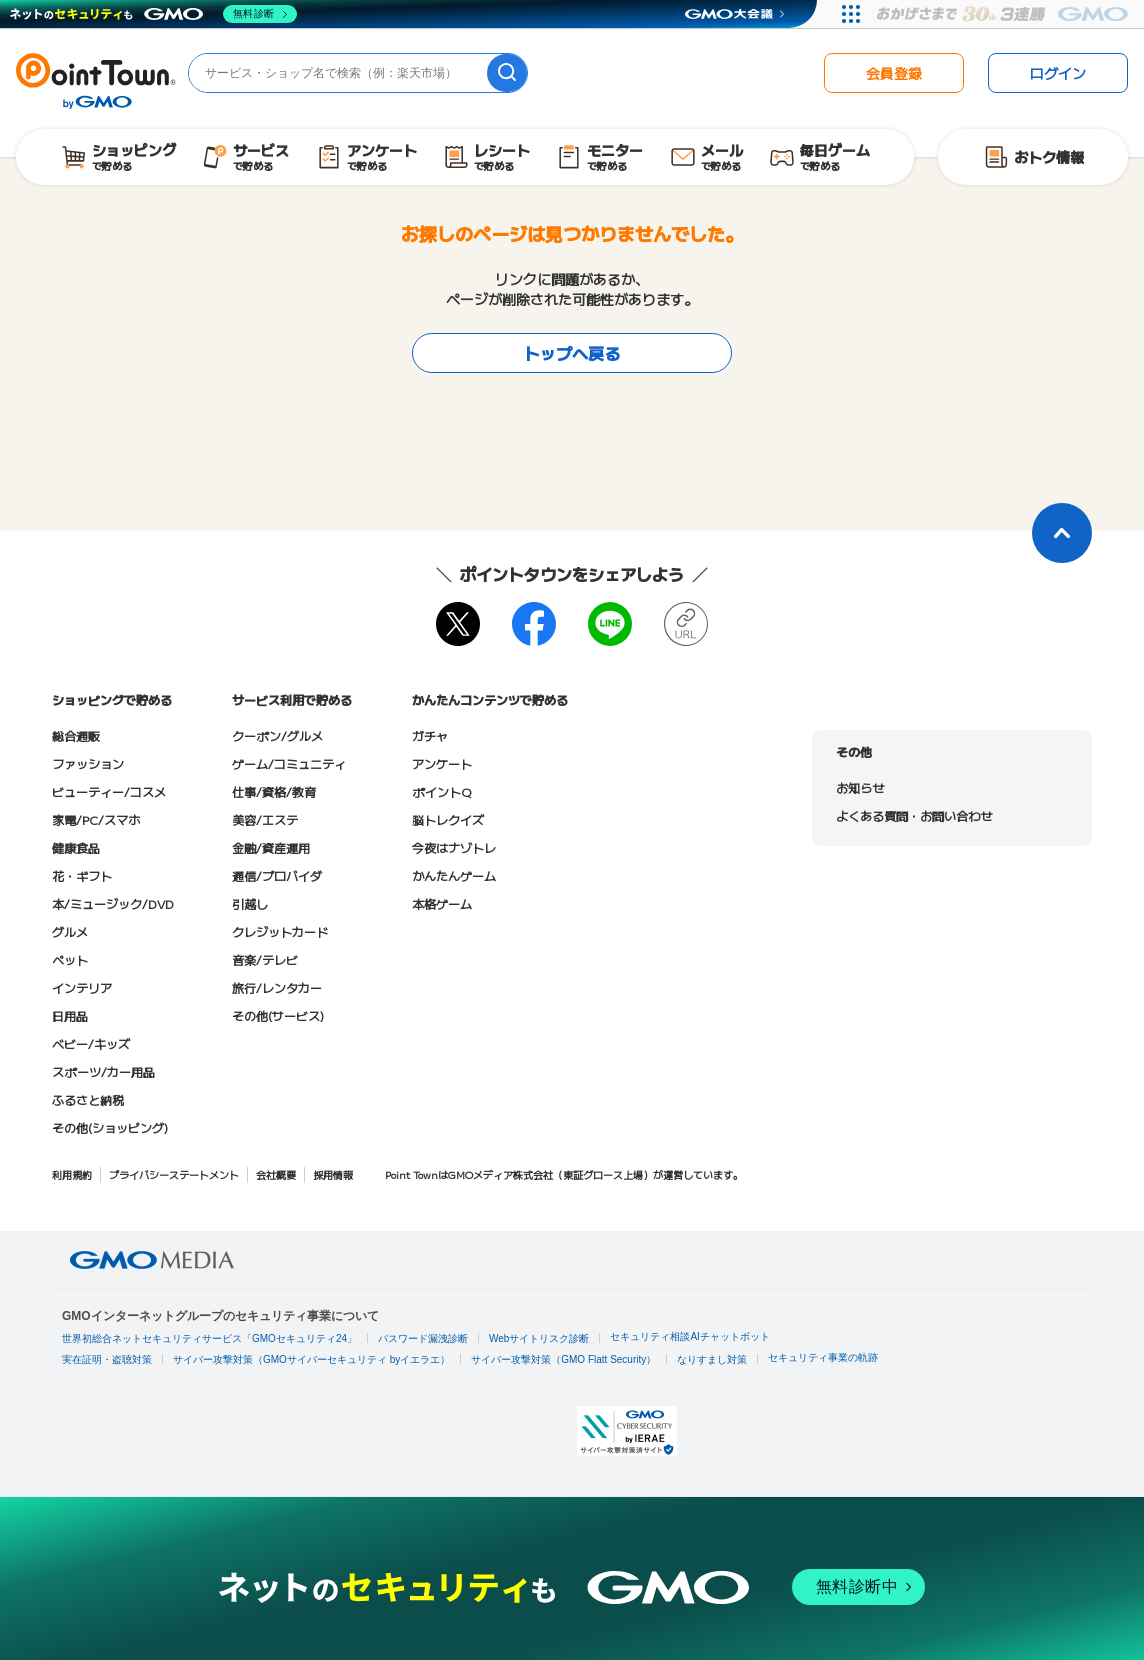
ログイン (1058, 73)
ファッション (88, 763)
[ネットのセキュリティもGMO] (153, 14)
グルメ (70, 931)
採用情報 (333, 1174)
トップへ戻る (572, 353)
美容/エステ (265, 819)
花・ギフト (82, 875)
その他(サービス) (278, 1015)
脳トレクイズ (448, 819)
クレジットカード (280, 931)
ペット (70, 959)
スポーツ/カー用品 (103, 1071)
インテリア (82, 987)
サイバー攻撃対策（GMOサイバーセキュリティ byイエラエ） (311, 1359)
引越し (250, 903)
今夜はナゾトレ (454, 847)
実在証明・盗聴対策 (107, 1359)
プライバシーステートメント (174, 1174)
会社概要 (276, 1174)
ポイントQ (441, 791)
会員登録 (894, 73)
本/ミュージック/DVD (113, 903)
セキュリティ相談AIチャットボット (689, 1336)
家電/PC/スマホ (96, 819)
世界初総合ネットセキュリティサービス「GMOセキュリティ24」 (209, 1338)
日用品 (70, 1015)
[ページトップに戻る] (1062, 533)
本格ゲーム (442, 903)
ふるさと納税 (88, 1099)
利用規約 (72, 1174)
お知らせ (860, 787)
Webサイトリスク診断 (539, 1338)
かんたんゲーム (454, 875)
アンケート (442, 763)
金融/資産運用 (271, 847)
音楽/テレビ (265, 959)
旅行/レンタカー (277, 987)
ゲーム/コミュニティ (289, 763)
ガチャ (430, 735)
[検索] (507, 73)
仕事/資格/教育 (274, 791)
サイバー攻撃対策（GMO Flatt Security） (563, 1359)
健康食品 (76, 847)
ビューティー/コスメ (109, 791)
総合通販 (76, 735)
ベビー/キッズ (91, 1043)
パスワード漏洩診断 (423, 1338)
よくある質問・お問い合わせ (914, 815)
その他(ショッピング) (110, 1127)
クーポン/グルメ (277, 735)
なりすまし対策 (712, 1359)
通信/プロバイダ (277, 875)
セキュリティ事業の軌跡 (823, 1357)
